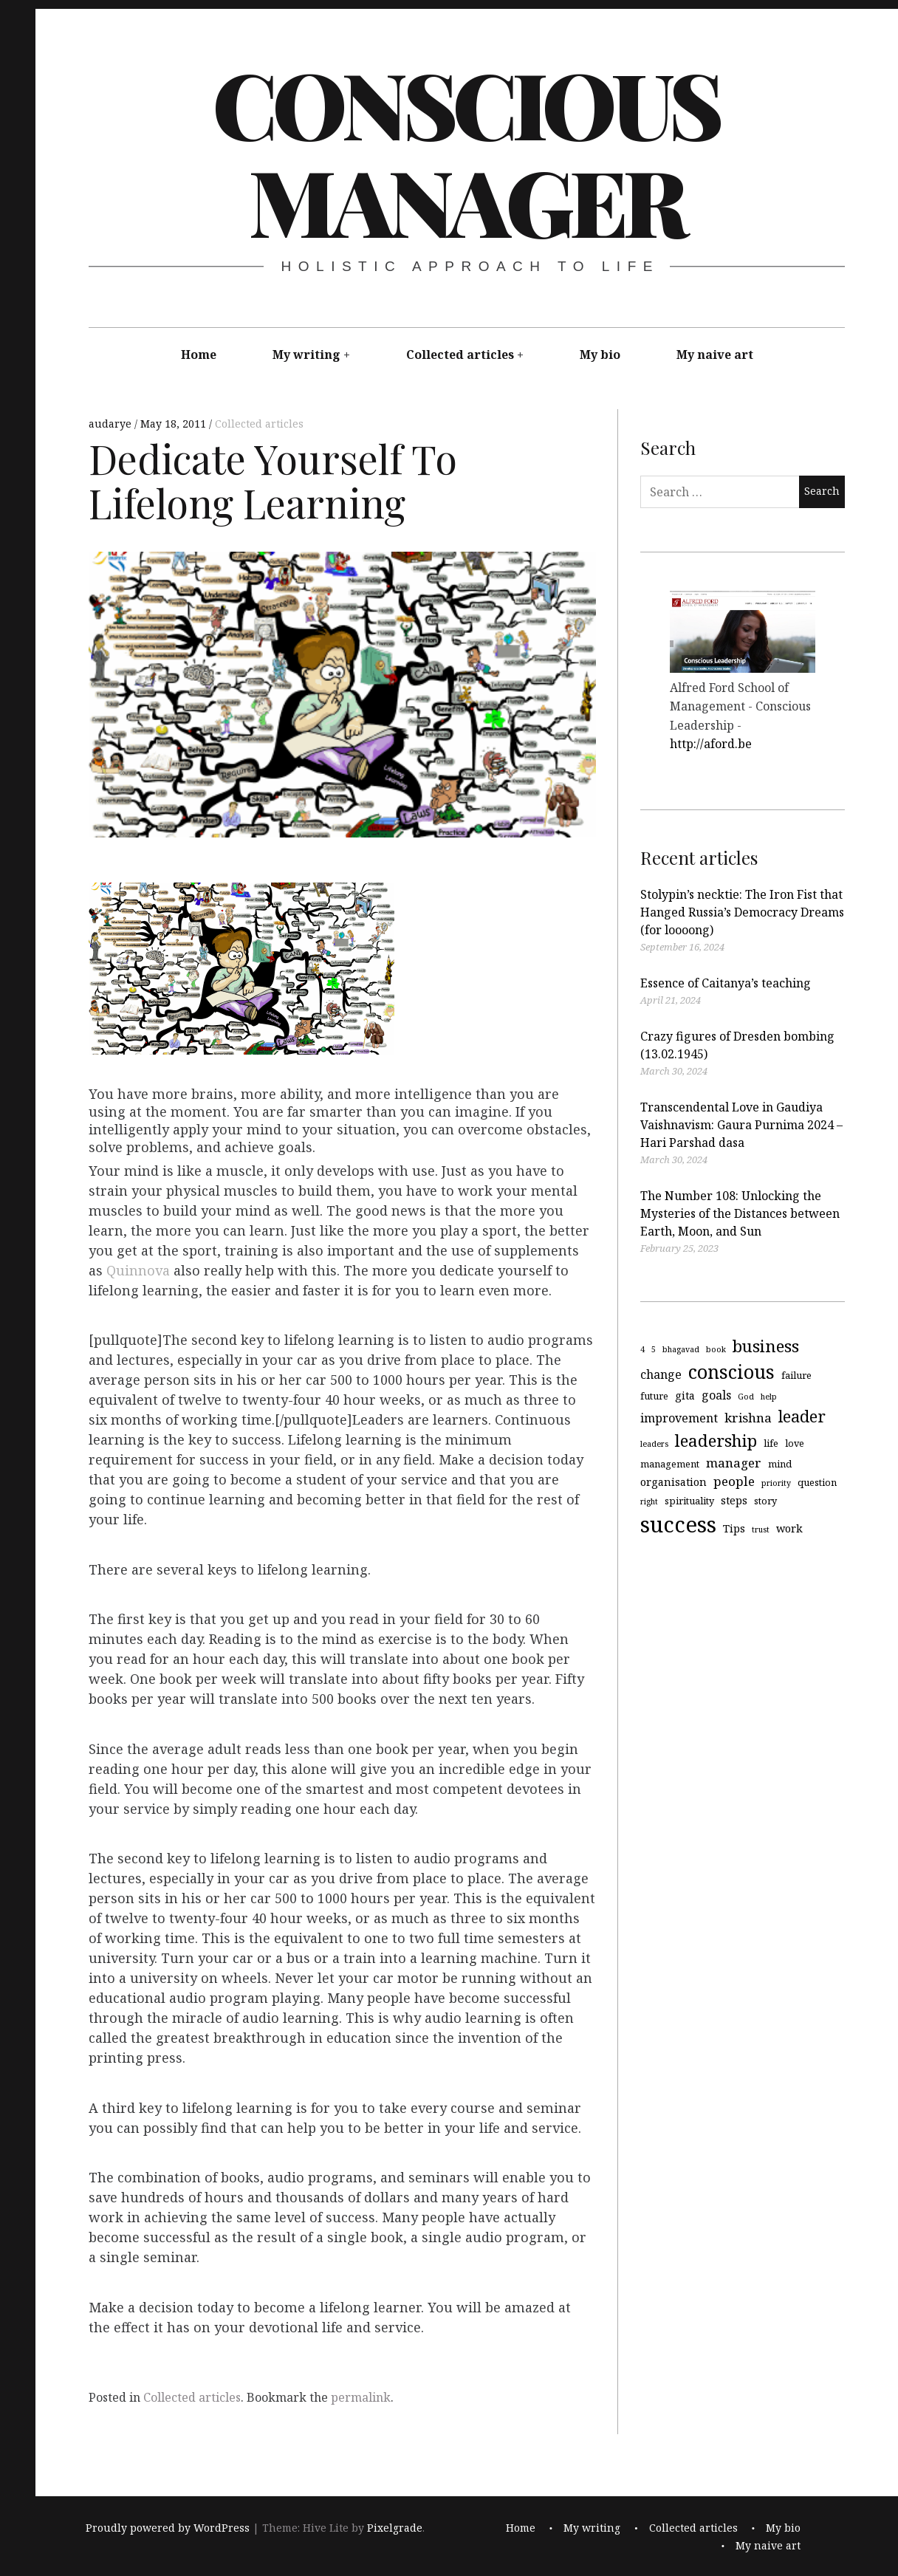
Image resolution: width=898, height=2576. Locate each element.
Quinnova (138, 1270)
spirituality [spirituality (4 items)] (689, 1500)
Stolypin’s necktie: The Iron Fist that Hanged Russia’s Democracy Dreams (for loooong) (742, 912)
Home (198, 354)
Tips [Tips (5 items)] (734, 1528)
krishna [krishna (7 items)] (748, 1417)
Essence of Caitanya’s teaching (725, 983)
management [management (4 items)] (669, 1463)
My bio (600, 354)
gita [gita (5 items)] (685, 1395)
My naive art (714, 354)
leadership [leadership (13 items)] (716, 1440)
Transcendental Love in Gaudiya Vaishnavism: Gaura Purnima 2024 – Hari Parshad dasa (741, 1125)
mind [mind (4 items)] (780, 1463)
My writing (306, 354)
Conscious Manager (466, 151)
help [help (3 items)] (769, 1396)
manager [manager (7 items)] (733, 1461)
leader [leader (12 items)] (802, 1416)
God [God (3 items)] (746, 1396)
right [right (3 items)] (649, 1501)
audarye (111, 424)
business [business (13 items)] (766, 1345)
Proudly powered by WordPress (168, 2528)
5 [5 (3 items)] (653, 1348)
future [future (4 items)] (654, 1395)
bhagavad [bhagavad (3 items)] (680, 1348)
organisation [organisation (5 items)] (673, 1482)
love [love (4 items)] (794, 1443)
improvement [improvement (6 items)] (679, 1418)
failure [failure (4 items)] (796, 1375)
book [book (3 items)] (716, 1348)
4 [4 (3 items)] (642, 1348)
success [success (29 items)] (678, 1523)
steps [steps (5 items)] (734, 1500)
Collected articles (460, 354)
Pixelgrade (394, 2528)
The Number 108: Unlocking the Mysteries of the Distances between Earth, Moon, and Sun (740, 1213)
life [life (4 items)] (771, 1443)
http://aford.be (711, 744)
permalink (361, 2397)
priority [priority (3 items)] (776, 1483)
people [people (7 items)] (734, 1481)
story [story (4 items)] (765, 1500)
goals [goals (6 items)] (716, 1395)
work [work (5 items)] (789, 1528)
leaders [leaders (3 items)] (654, 1444)
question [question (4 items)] (817, 1482)
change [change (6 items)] (661, 1374)
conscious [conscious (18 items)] (731, 1371)
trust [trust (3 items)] (761, 1529)
